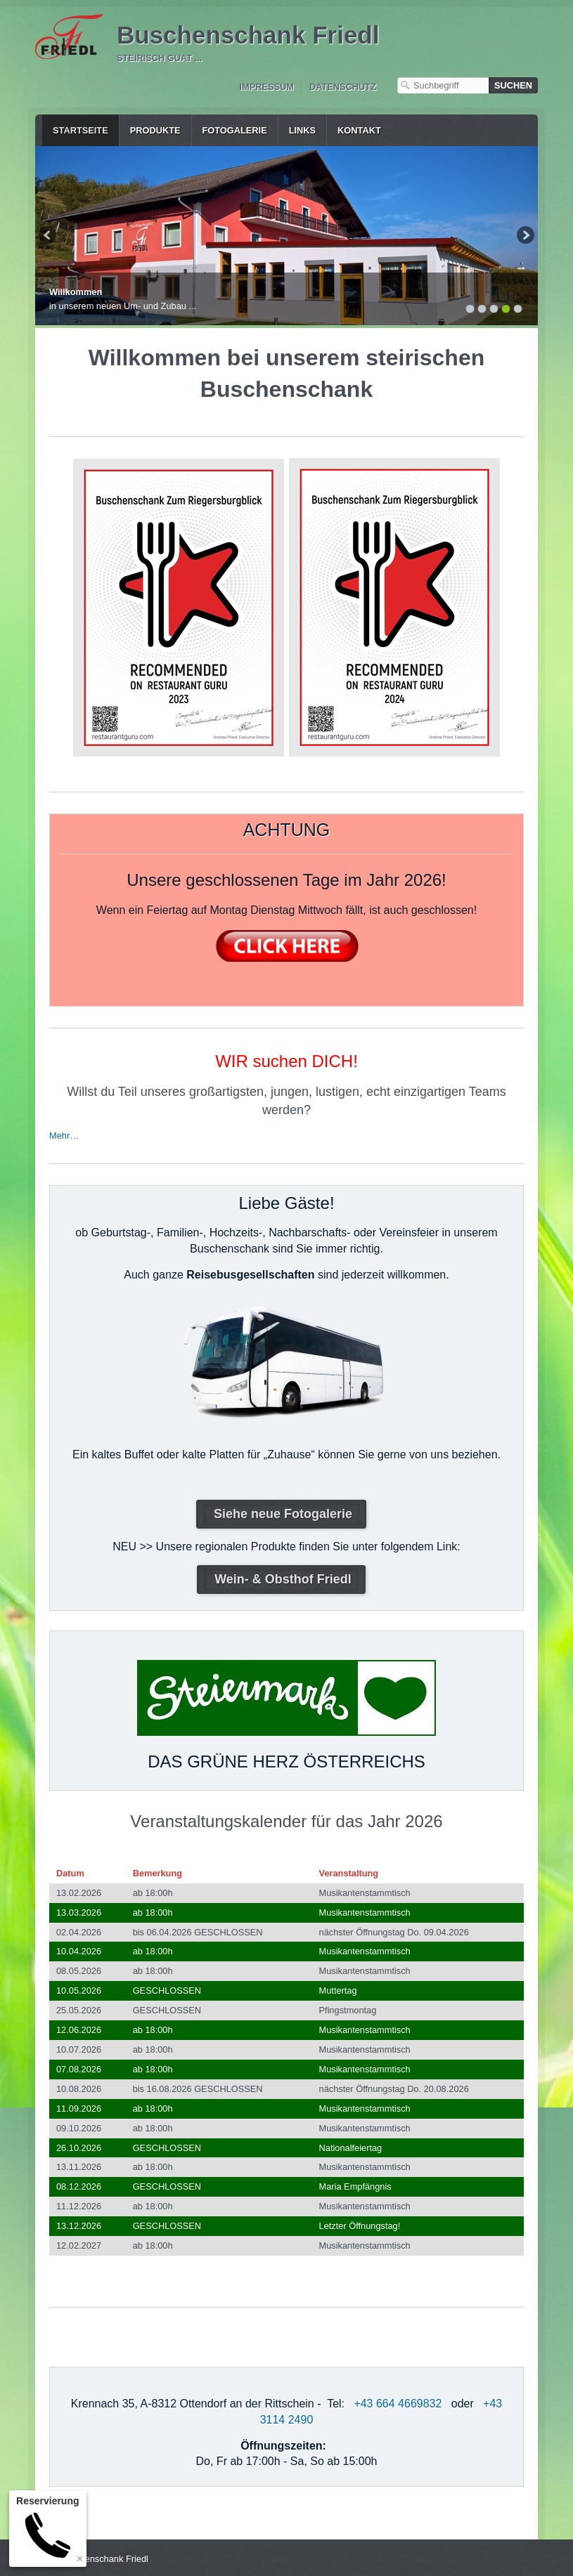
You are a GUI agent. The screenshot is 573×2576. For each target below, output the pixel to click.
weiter (524, 236)
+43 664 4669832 (398, 2401)
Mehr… (64, 1132)
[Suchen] (513, 85)
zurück (48, 236)
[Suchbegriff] (443, 85)
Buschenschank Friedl (248, 34)
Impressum (266, 86)
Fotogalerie (234, 130)
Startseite (80, 130)
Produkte (155, 130)
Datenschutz (342, 86)
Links (302, 130)
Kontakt (359, 130)
